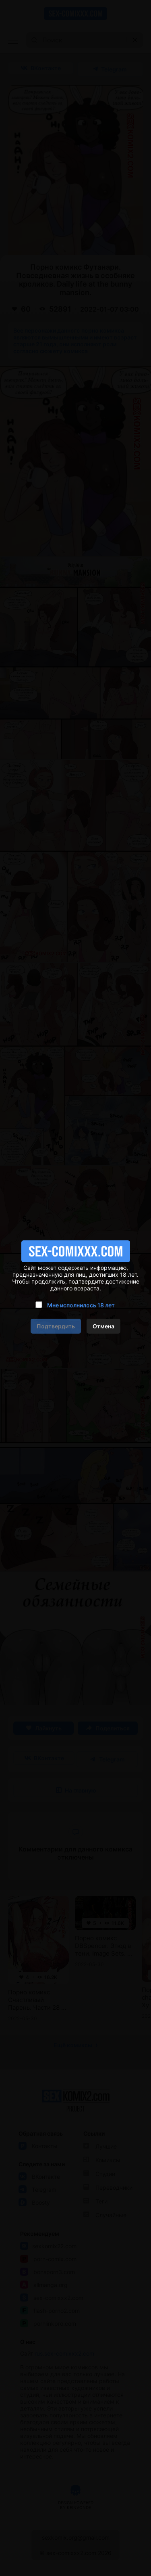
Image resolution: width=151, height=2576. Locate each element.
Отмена (103, 1326)
